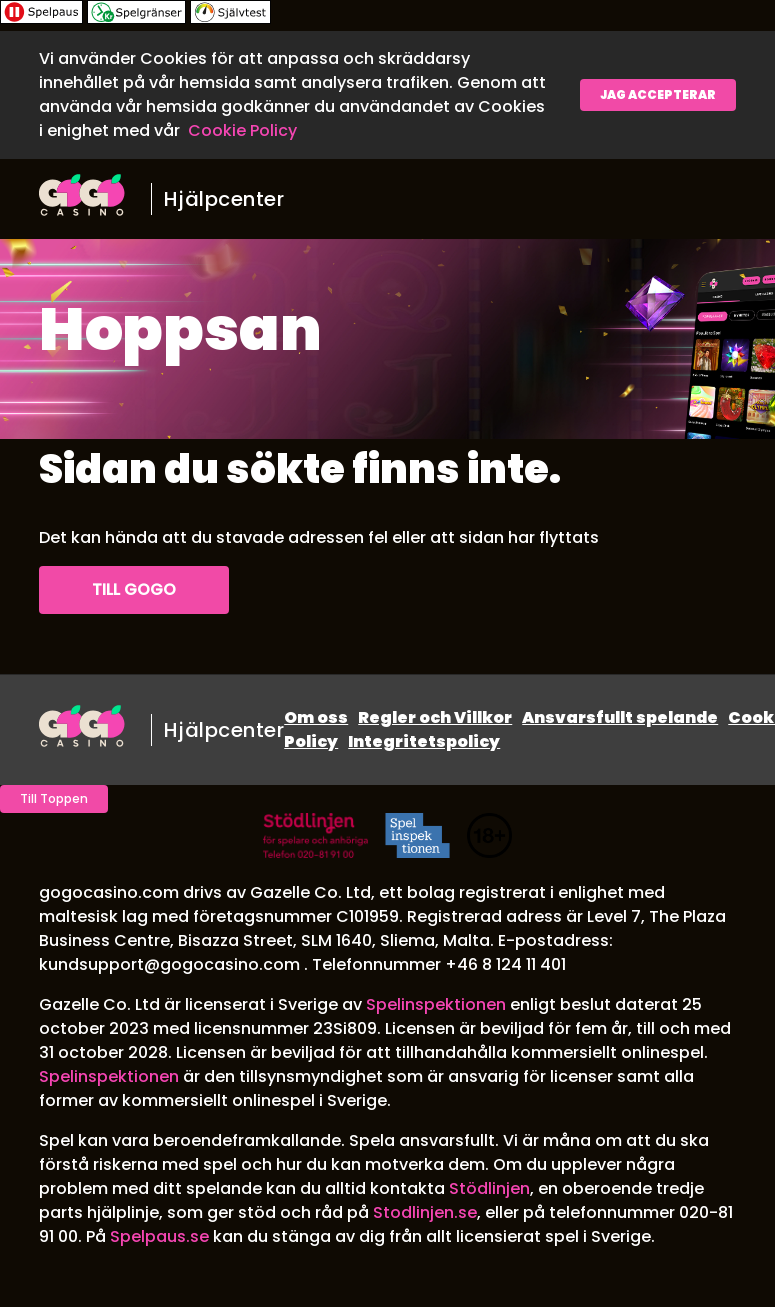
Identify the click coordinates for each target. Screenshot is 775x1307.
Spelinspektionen (436, 1004)
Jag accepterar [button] (658, 94)
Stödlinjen (489, 1188)
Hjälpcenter (224, 199)
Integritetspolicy (424, 741)
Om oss (316, 717)
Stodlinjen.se (425, 1212)
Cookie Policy (242, 130)
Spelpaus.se (159, 1236)
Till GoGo (134, 589)
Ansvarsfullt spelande (620, 717)
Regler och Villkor (435, 717)
